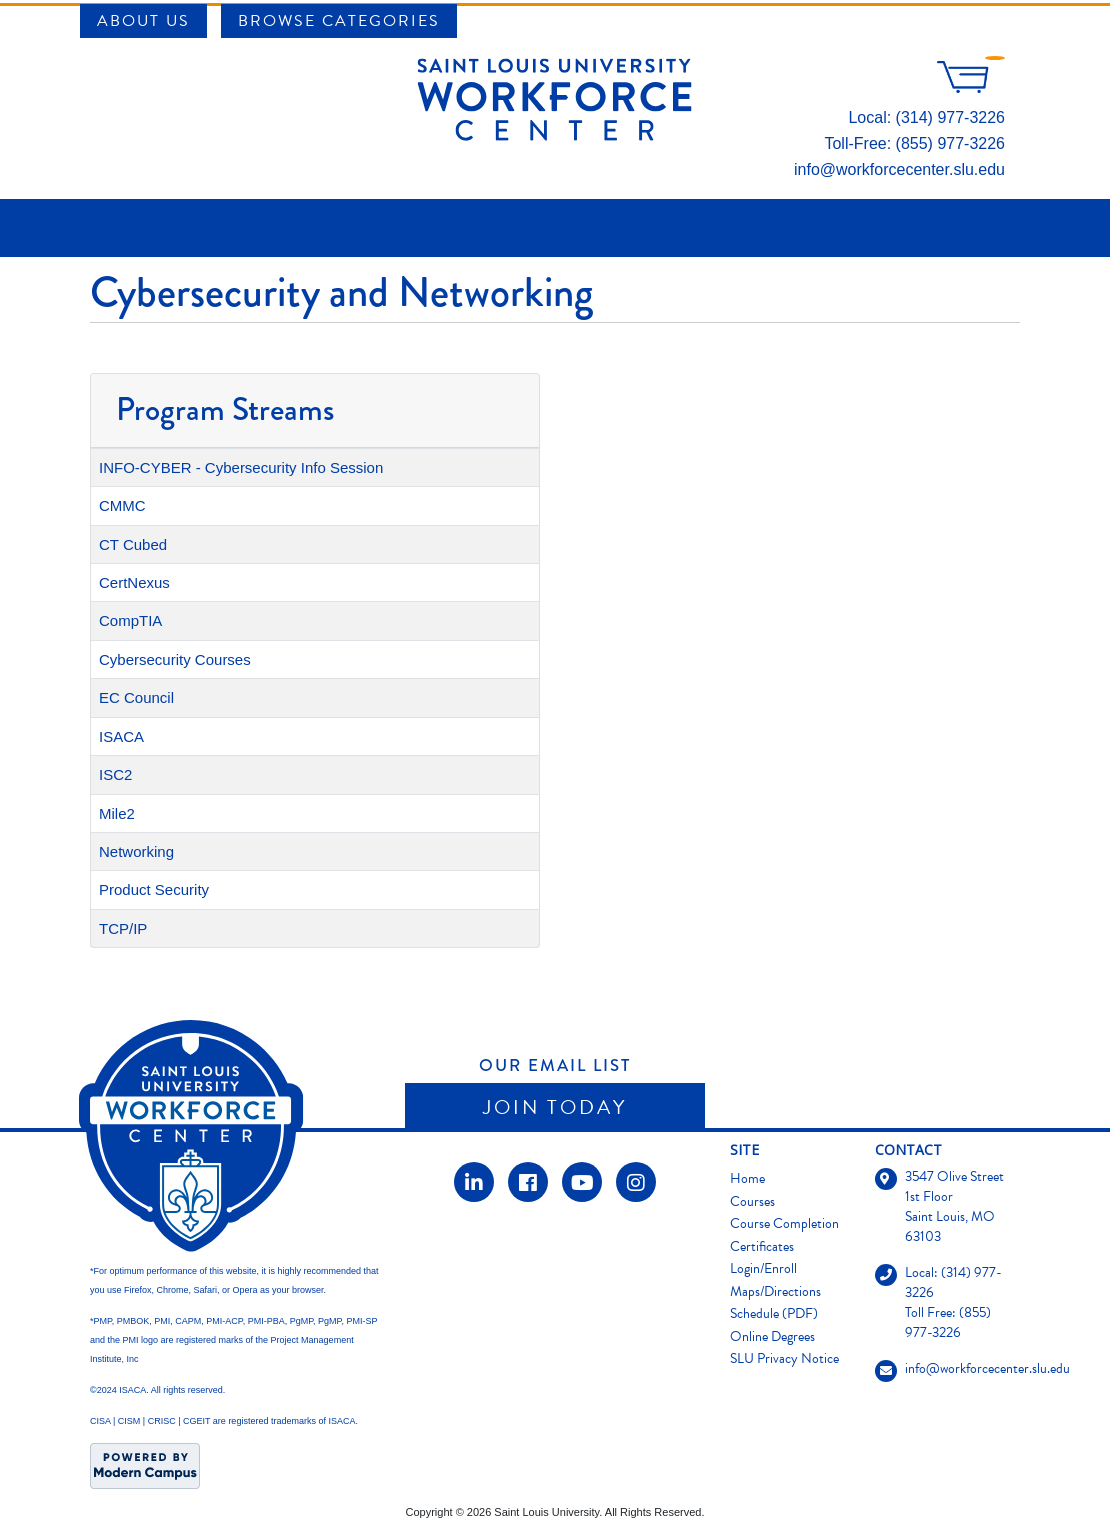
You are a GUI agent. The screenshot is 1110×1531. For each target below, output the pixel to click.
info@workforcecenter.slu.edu (899, 169)
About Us (143, 21)
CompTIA (130, 620)
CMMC (122, 505)
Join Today (555, 1107)
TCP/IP (123, 928)
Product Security (154, 889)
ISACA (121, 736)
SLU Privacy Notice (784, 1358)
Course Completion (784, 1223)
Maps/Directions (775, 1291)
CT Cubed (133, 544)
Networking (136, 851)
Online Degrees (772, 1336)
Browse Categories (339, 21)
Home (747, 1178)
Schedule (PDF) (774, 1313)
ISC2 (115, 774)
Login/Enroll (763, 1268)
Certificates (762, 1246)
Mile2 (117, 813)
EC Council (136, 697)
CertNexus (134, 582)
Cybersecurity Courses (175, 659)
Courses (752, 1201)
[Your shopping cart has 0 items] (971, 87)
